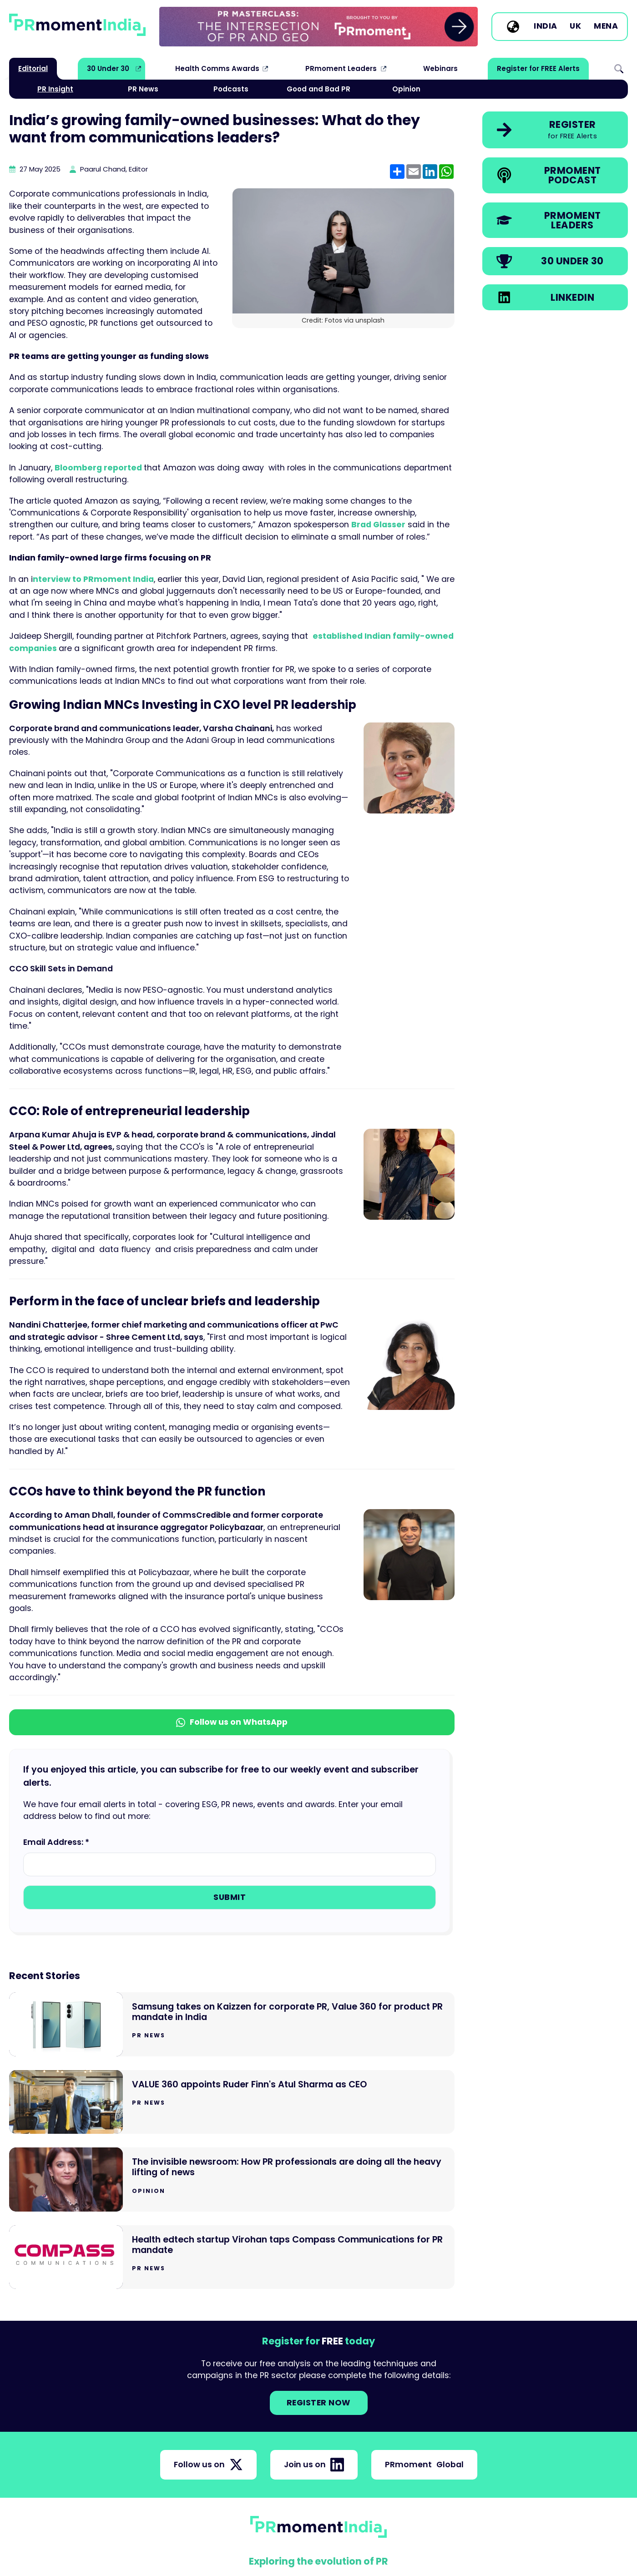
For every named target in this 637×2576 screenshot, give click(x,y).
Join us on (314, 2464)
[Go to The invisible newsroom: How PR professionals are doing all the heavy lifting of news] (232, 2179)
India (545, 26)
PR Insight (55, 89)
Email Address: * (56, 1842)
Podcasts (230, 89)
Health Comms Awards (217, 68)
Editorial (33, 68)
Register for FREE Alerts (538, 68)
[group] (318, 26)
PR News (143, 89)
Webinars (440, 68)
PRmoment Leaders (341, 68)
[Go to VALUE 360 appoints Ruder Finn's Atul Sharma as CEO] (232, 2102)
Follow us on (208, 2464)
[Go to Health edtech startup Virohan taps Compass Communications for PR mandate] (232, 2257)
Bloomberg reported (99, 467)
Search (619, 69)
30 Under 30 (108, 68)
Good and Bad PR (318, 89)
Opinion (406, 89)
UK (575, 26)
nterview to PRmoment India (93, 579)
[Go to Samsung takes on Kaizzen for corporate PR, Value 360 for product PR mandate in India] (232, 2024)
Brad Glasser (378, 524)
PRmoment (424, 2464)
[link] (318, 26)
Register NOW (319, 2402)
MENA (606, 26)
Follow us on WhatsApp (232, 1722)
